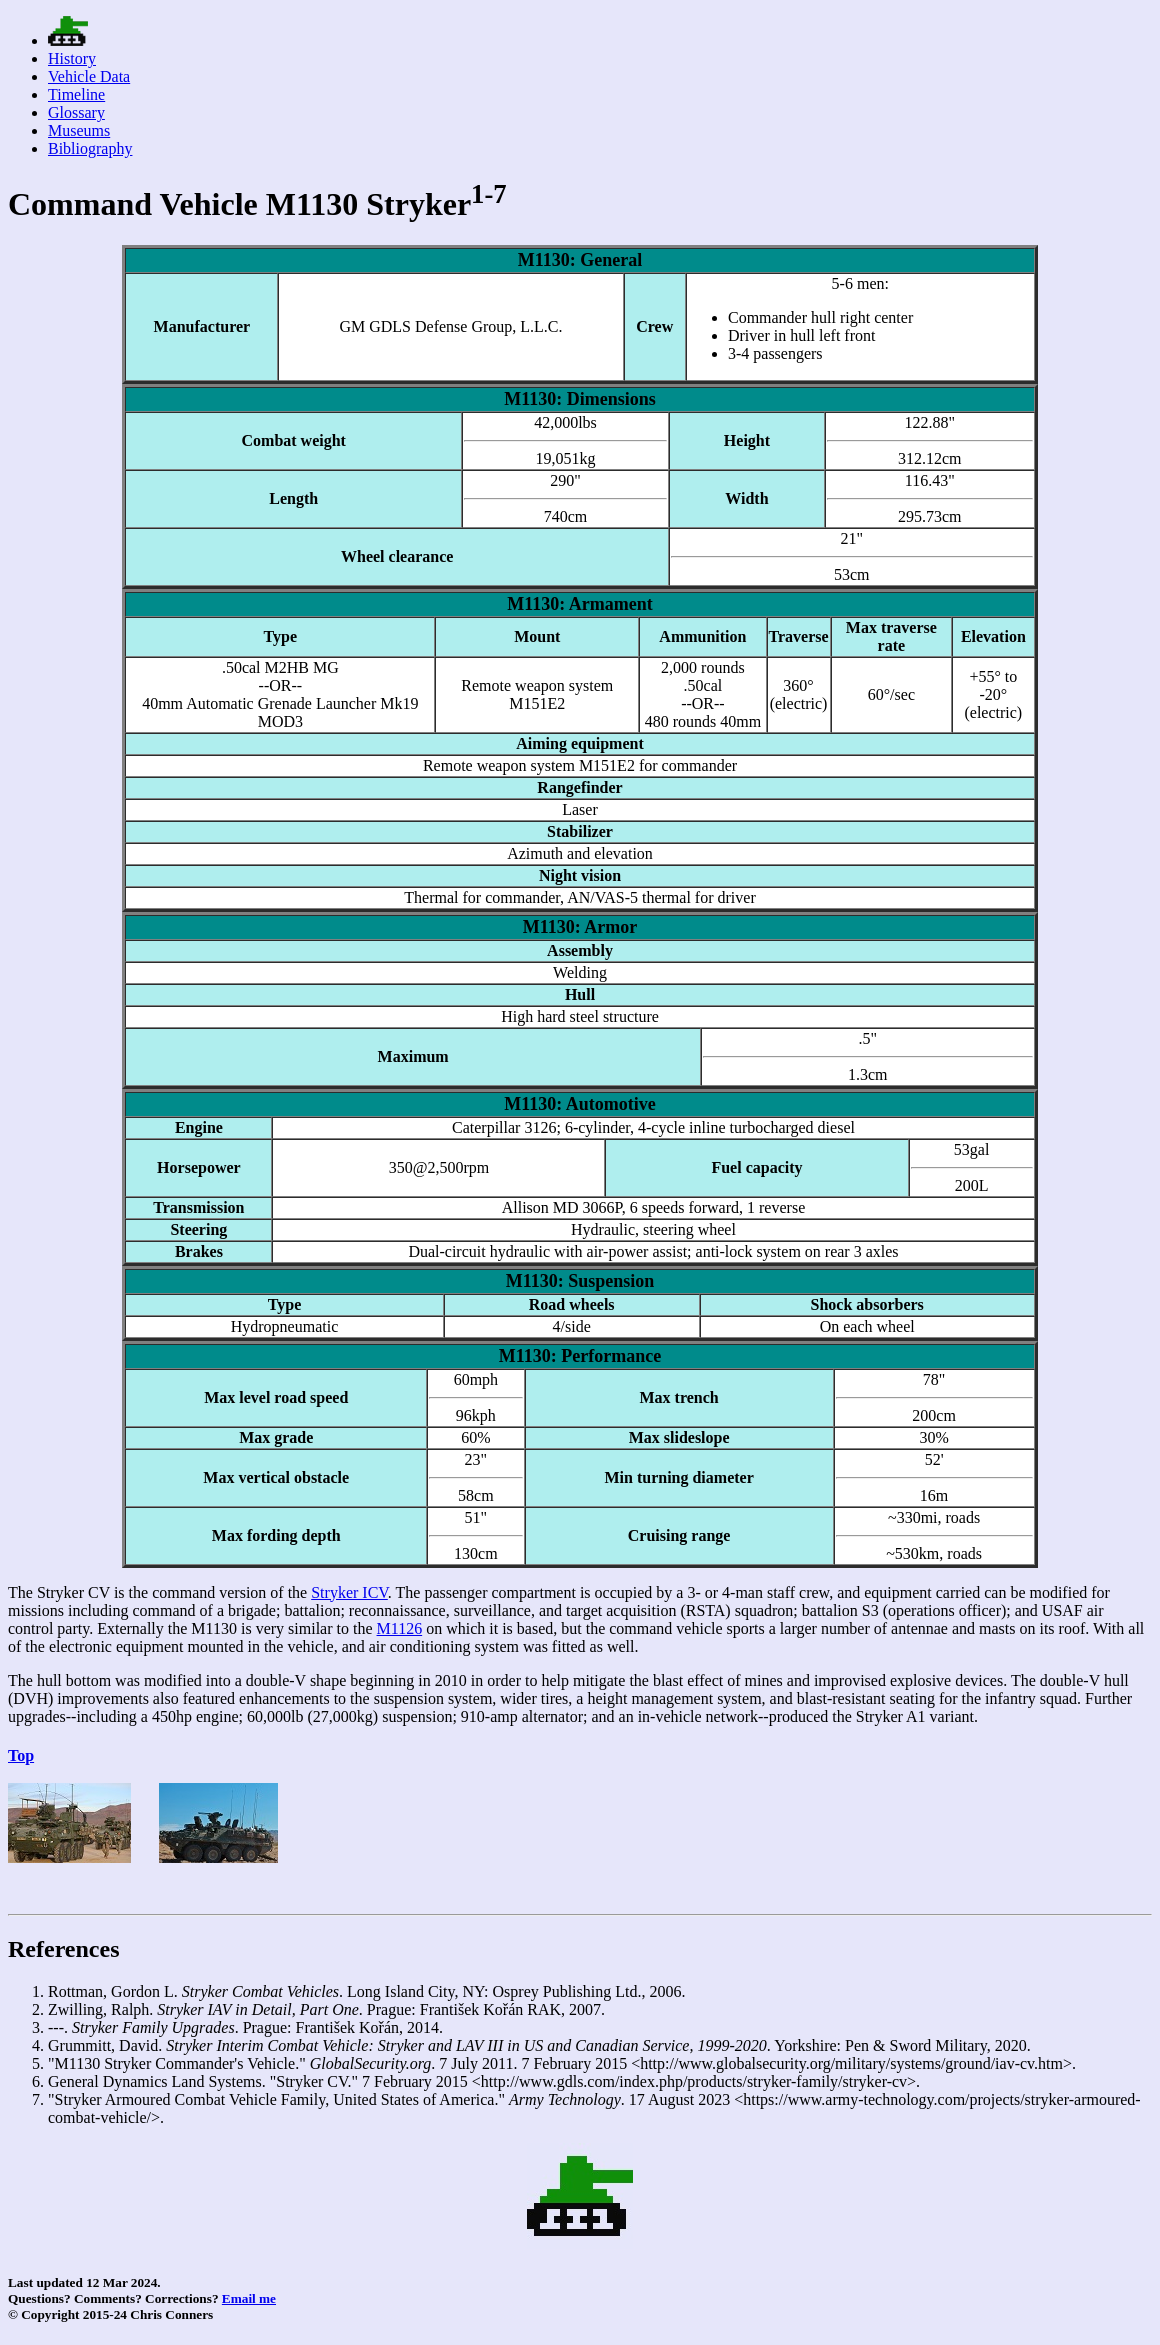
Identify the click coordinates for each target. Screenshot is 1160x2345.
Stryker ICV (349, 1592)
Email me (249, 2298)
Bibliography (90, 148)
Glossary (76, 112)
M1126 (400, 1628)
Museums (79, 130)
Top (21, 1755)
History (72, 58)
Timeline (76, 94)
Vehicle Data (89, 76)
